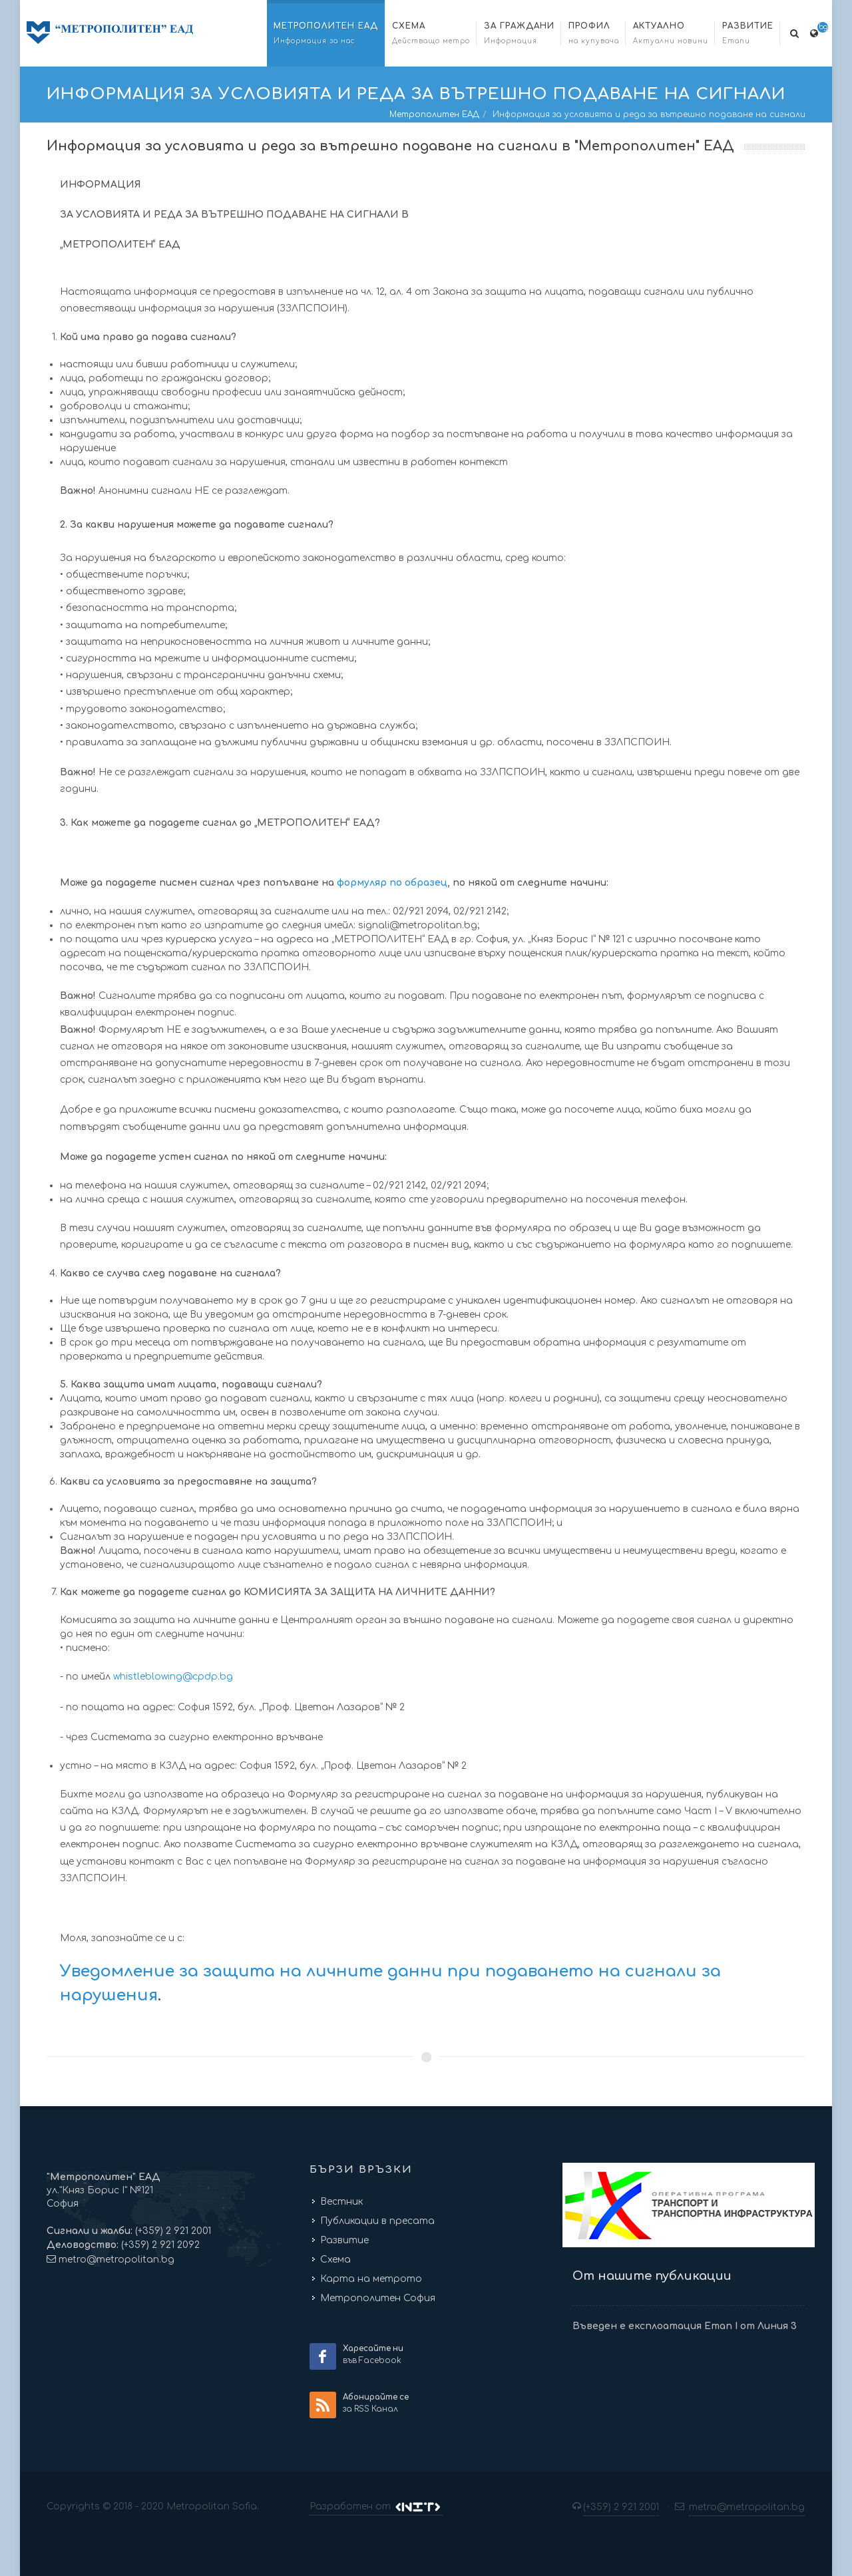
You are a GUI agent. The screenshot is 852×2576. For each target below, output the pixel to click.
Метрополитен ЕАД (434, 114)
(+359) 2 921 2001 (171, 2231)
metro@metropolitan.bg (116, 2260)
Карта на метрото (371, 2279)
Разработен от (376, 2506)
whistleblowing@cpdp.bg (173, 1677)
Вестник (341, 2202)
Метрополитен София (377, 2298)
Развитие (344, 2240)
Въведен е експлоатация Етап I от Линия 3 (684, 2326)
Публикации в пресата (377, 2221)
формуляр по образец (392, 883)
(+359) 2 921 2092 (159, 2245)
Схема (335, 2260)
